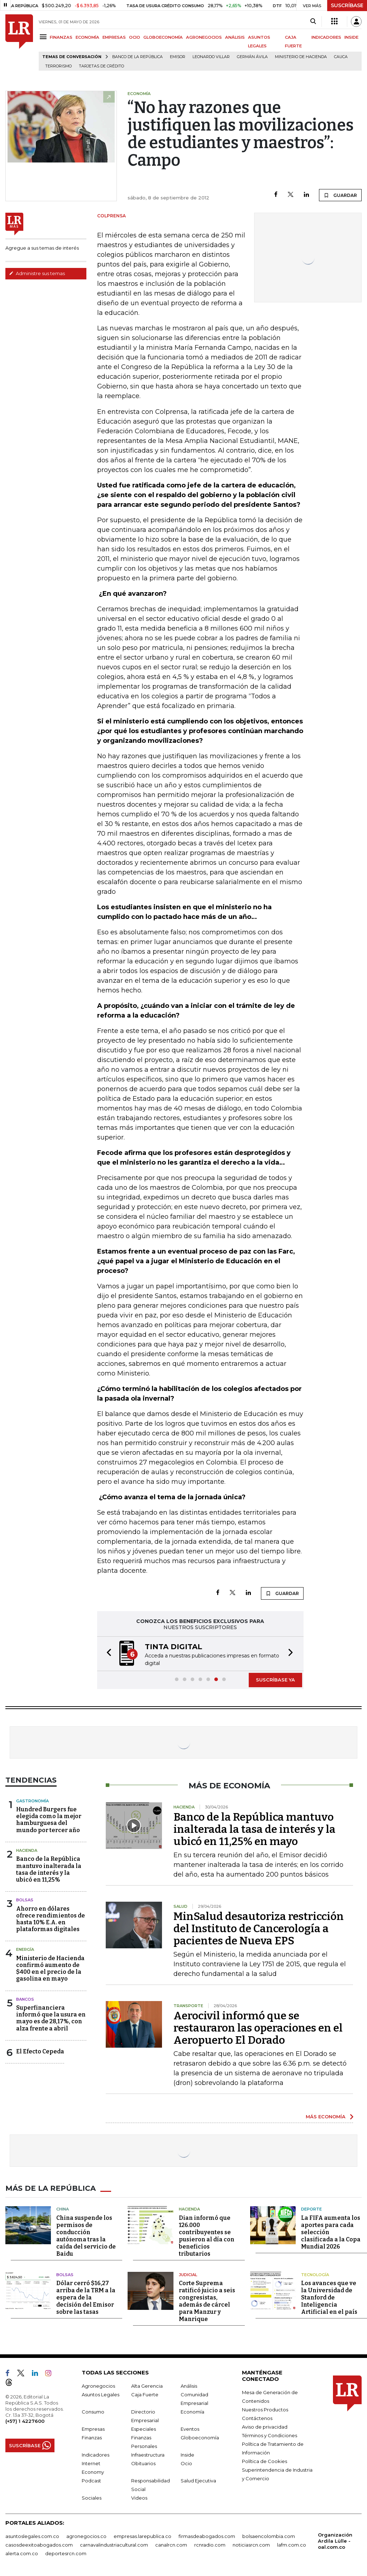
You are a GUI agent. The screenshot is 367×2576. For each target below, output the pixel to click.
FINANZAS (61, 37)
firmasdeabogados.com (206, 2536)
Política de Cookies (264, 2461)
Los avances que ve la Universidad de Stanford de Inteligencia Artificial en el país (329, 2297)
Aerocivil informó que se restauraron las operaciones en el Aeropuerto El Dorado (258, 2028)
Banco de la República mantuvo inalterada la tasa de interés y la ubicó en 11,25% (48, 1869)
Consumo (93, 2412)
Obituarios (143, 2463)
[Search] (313, 21)
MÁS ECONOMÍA (325, 2116)
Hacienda (26, 1850)
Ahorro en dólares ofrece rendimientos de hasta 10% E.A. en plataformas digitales (50, 1919)
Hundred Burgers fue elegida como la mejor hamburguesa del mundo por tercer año (48, 1820)
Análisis (189, 2386)
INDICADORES (326, 37)
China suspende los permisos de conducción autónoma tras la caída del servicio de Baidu (86, 2235)
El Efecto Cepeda (40, 2051)
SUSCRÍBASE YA (275, 1680)
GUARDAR (340, 195)
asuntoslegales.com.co (32, 2536)
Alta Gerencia (147, 2386)
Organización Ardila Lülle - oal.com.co (335, 2541)
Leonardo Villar (211, 57)
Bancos (25, 1999)
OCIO (134, 37)
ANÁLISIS (235, 37)
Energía (25, 1949)
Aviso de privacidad (264, 2427)
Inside (187, 2455)
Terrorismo (58, 66)
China (62, 2209)
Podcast (91, 2480)
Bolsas (24, 1899)
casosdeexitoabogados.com (39, 2545)
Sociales (91, 2498)
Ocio (186, 2463)
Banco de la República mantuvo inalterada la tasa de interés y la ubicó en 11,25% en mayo (254, 1829)
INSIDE (351, 37)
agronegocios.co (86, 2536)
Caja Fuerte (144, 2394)
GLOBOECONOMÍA (163, 37)
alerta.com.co (21, 2553)
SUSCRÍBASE (347, 5)
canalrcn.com (171, 2545)
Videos (139, 2498)
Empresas (93, 2429)
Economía (192, 2412)
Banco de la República (137, 57)
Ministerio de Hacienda (301, 57)
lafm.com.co (291, 2545)
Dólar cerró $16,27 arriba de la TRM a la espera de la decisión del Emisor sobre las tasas (85, 2297)
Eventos (190, 2429)
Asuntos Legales (100, 2394)
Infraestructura (148, 2455)
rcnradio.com (209, 2545)
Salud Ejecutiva (198, 2480)
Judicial (188, 2274)
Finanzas (92, 2437)
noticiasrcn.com (251, 2545)
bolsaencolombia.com (268, 2536)
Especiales (143, 2429)
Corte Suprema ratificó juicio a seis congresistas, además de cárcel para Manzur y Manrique (207, 2301)
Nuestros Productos (265, 2409)
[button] (106, 1654)
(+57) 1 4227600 (24, 2421)
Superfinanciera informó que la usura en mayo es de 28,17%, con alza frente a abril (51, 2018)
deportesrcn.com (65, 2553)
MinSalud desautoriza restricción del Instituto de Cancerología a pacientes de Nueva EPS (258, 1928)
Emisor (177, 57)
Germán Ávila (252, 57)
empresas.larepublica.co (142, 2536)
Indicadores (95, 2455)
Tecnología (315, 2274)
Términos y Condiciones (269, 2435)
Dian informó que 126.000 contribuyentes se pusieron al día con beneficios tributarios (206, 2235)
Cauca (341, 57)
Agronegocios (98, 2386)
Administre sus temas (37, 273)
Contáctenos (257, 2418)
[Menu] (44, 37)
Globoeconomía (200, 2437)
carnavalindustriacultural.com (114, 2545)
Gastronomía (32, 1800)
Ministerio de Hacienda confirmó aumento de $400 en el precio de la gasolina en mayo (50, 1968)
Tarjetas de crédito (101, 66)
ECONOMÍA (87, 37)
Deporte (311, 2209)
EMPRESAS (114, 37)
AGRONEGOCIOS (204, 37)
